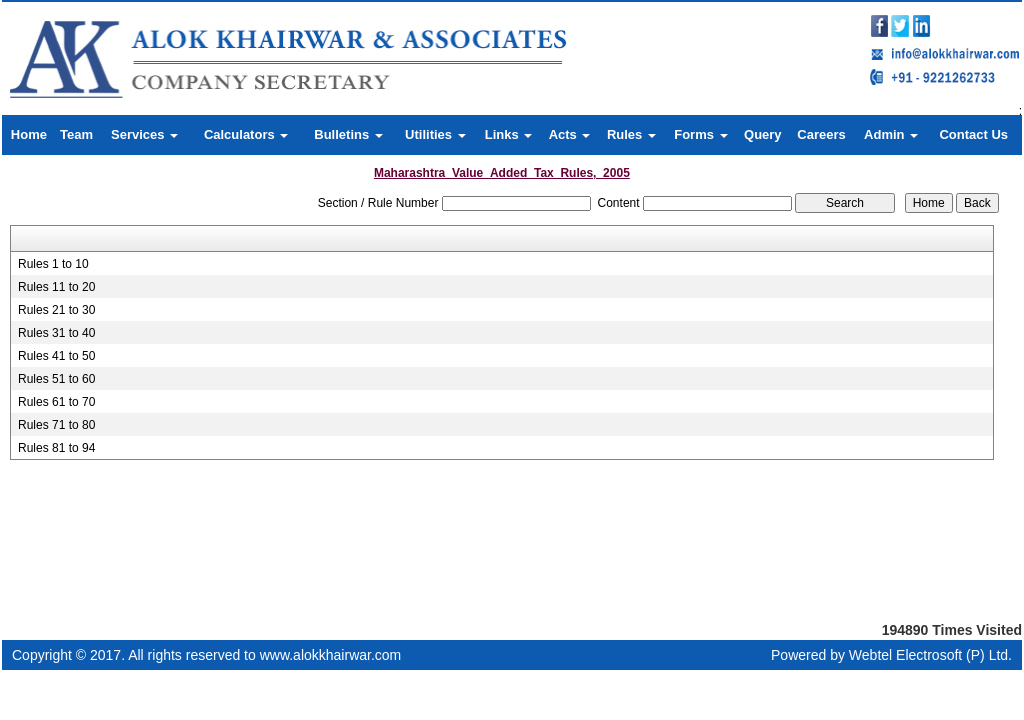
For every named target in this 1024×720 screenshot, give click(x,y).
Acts (570, 134)
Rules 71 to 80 (56, 425)
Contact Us (973, 134)
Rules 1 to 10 (53, 264)
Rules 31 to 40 (56, 333)
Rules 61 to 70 (56, 402)
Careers (821, 134)
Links (509, 134)
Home (29, 134)
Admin (891, 134)
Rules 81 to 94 (56, 448)
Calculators (246, 134)
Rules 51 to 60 (56, 379)
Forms (700, 134)
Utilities (435, 134)
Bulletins (348, 134)
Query (763, 134)
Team (76, 134)
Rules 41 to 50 (56, 356)
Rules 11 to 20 (56, 287)
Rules (631, 134)
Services (144, 134)
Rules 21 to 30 (56, 310)
